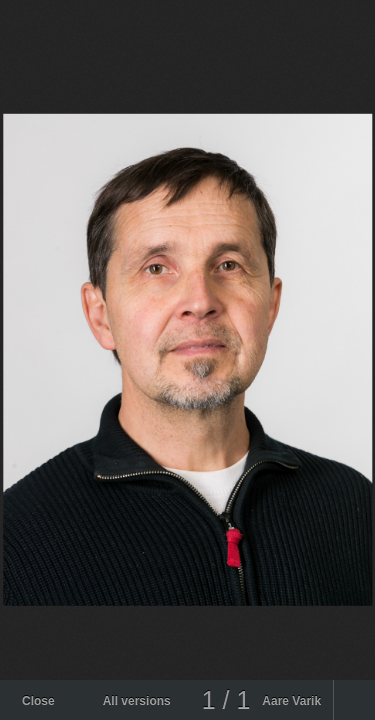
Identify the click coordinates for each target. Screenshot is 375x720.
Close (38, 701)
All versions (137, 701)
